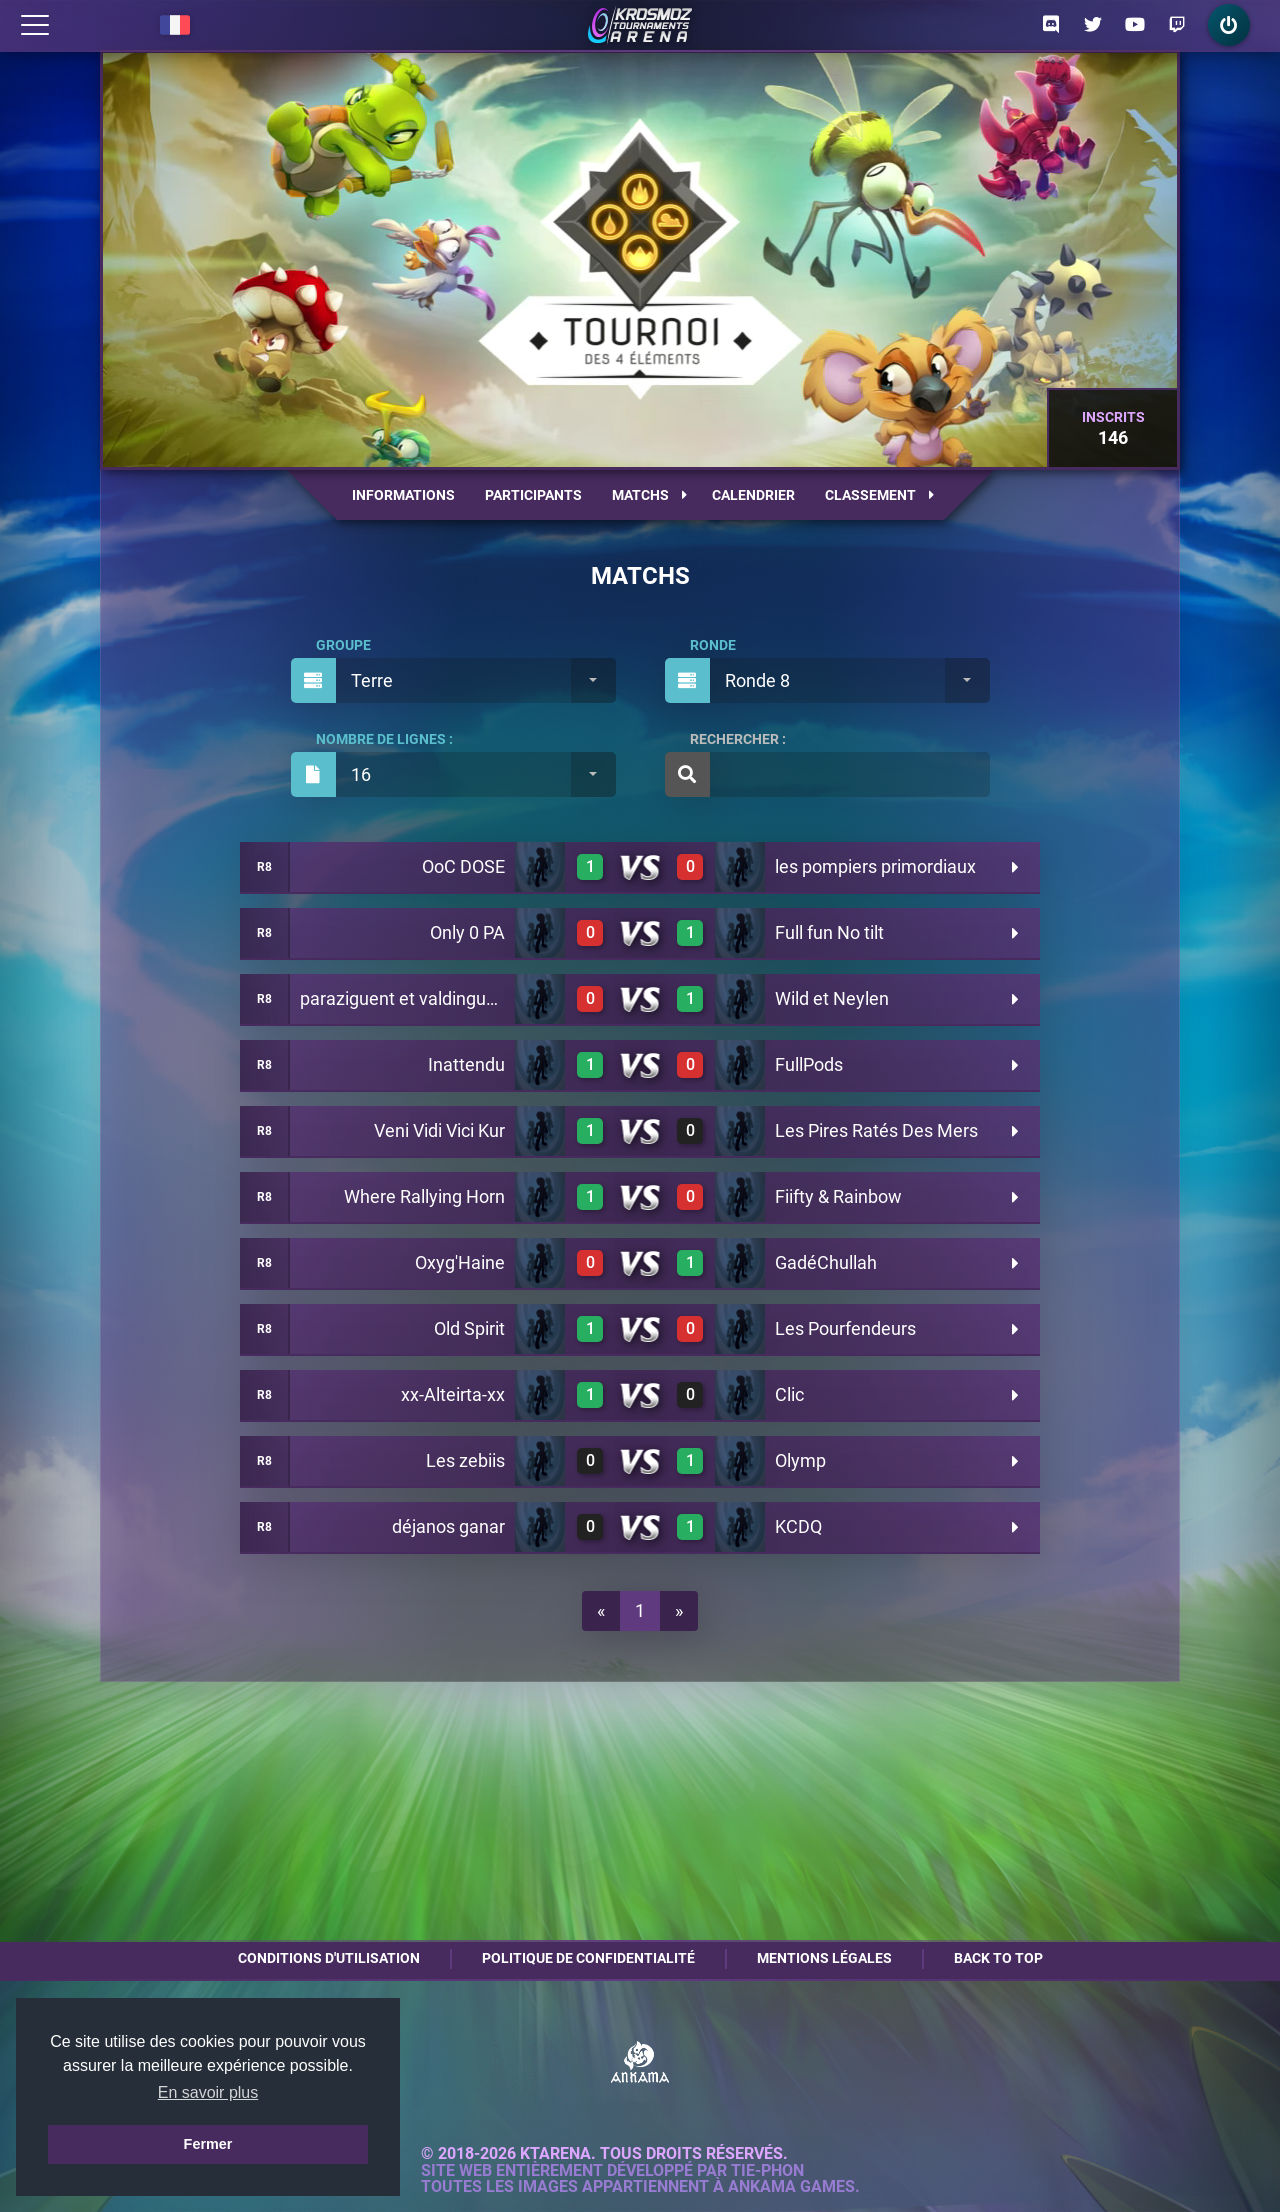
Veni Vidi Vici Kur (439, 1130)
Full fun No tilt (829, 932)
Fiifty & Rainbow (838, 1196)
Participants (533, 495)
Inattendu (466, 1064)
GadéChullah (826, 1262)
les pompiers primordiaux (875, 866)
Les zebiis (465, 1460)
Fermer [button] (208, 2144)
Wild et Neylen (832, 998)
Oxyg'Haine (460, 1262)
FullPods (809, 1064)
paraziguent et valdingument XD (427, 998)
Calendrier (753, 495)
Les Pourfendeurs (845, 1328)
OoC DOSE (463, 866)
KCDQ (798, 1526)
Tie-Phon (767, 2171)
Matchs (649, 495)
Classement (879, 495)
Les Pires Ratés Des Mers (876, 1130)
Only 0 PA (467, 932)
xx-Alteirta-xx (453, 1394)
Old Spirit (469, 1328)
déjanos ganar (448, 1526)
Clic (789, 1394)
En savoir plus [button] (208, 2092)
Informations (403, 495)
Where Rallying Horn (424, 1196)
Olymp (800, 1460)
